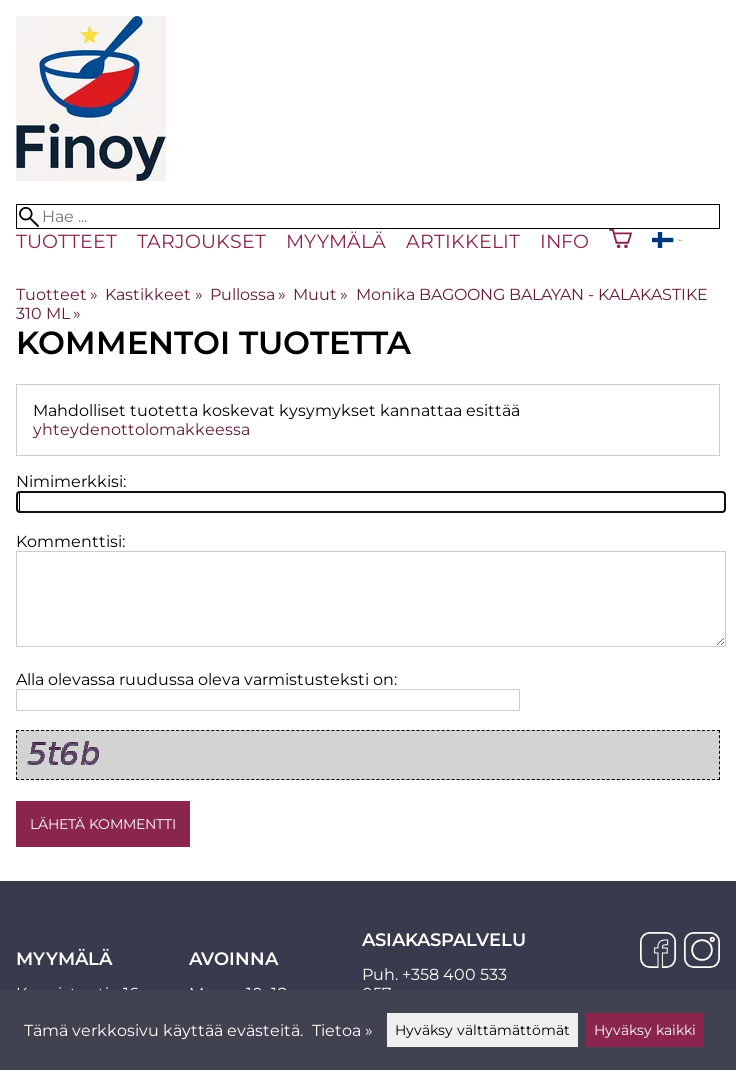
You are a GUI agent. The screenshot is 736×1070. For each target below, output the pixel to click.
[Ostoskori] (620, 241)
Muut (320, 294)
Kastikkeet (153, 294)
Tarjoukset (201, 241)
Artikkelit (463, 241)
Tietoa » (342, 1030)
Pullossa (248, 294)
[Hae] (368, 216)
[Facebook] (658, 952)
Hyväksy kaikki (645, 1030)
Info (564, 241)
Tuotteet (66, 241)
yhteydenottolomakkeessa (141, 429)
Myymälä (336, 241)
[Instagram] (702, 952)
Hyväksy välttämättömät (482, 1030)
